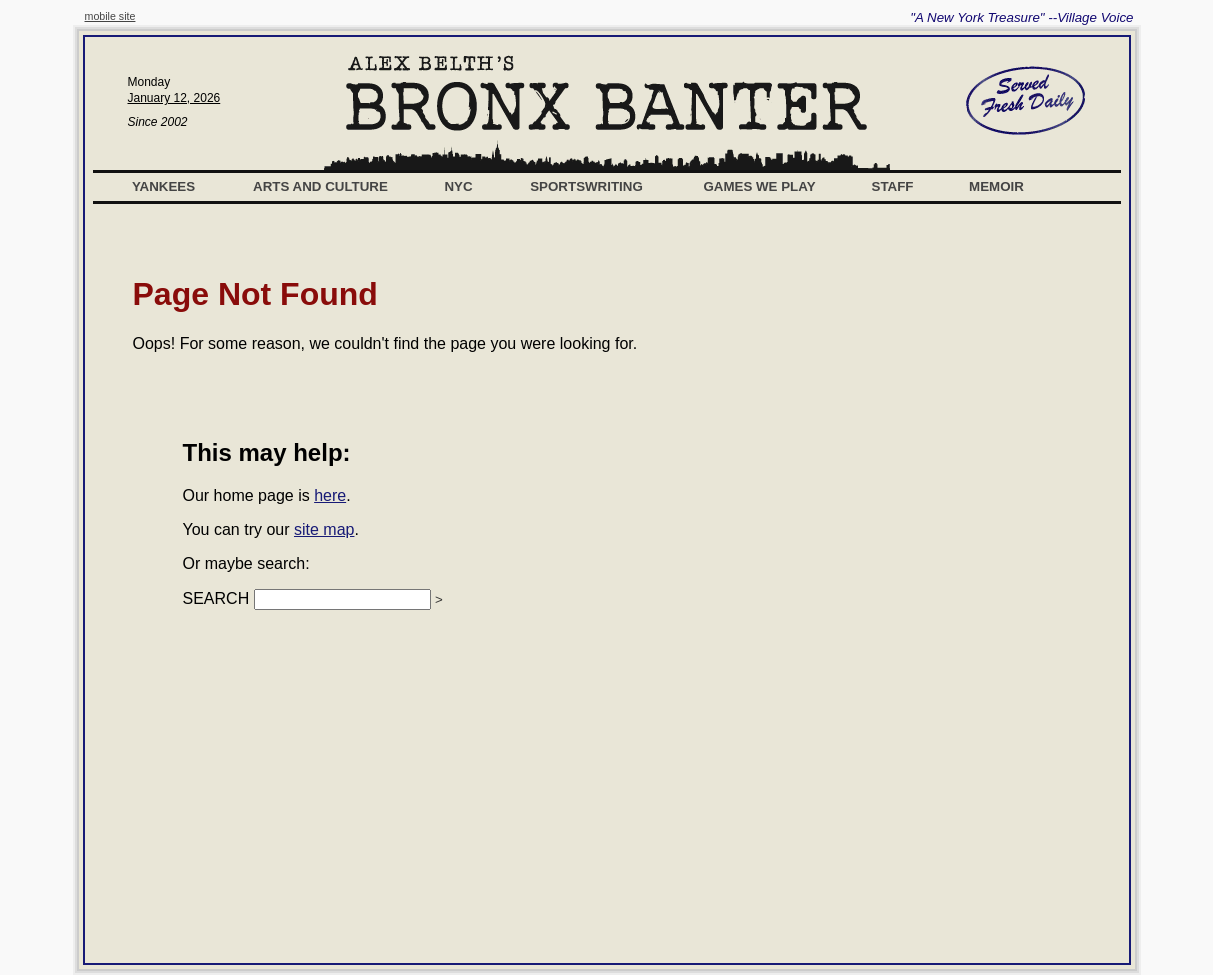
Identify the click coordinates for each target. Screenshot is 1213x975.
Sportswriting (586, 186)
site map (324, 529)
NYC (458, 186)
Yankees (163, 186)
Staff (893, 186)
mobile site (110, 16)
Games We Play (759, 186)
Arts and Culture (320, 186)
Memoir (996, 186)
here (330, 495)
